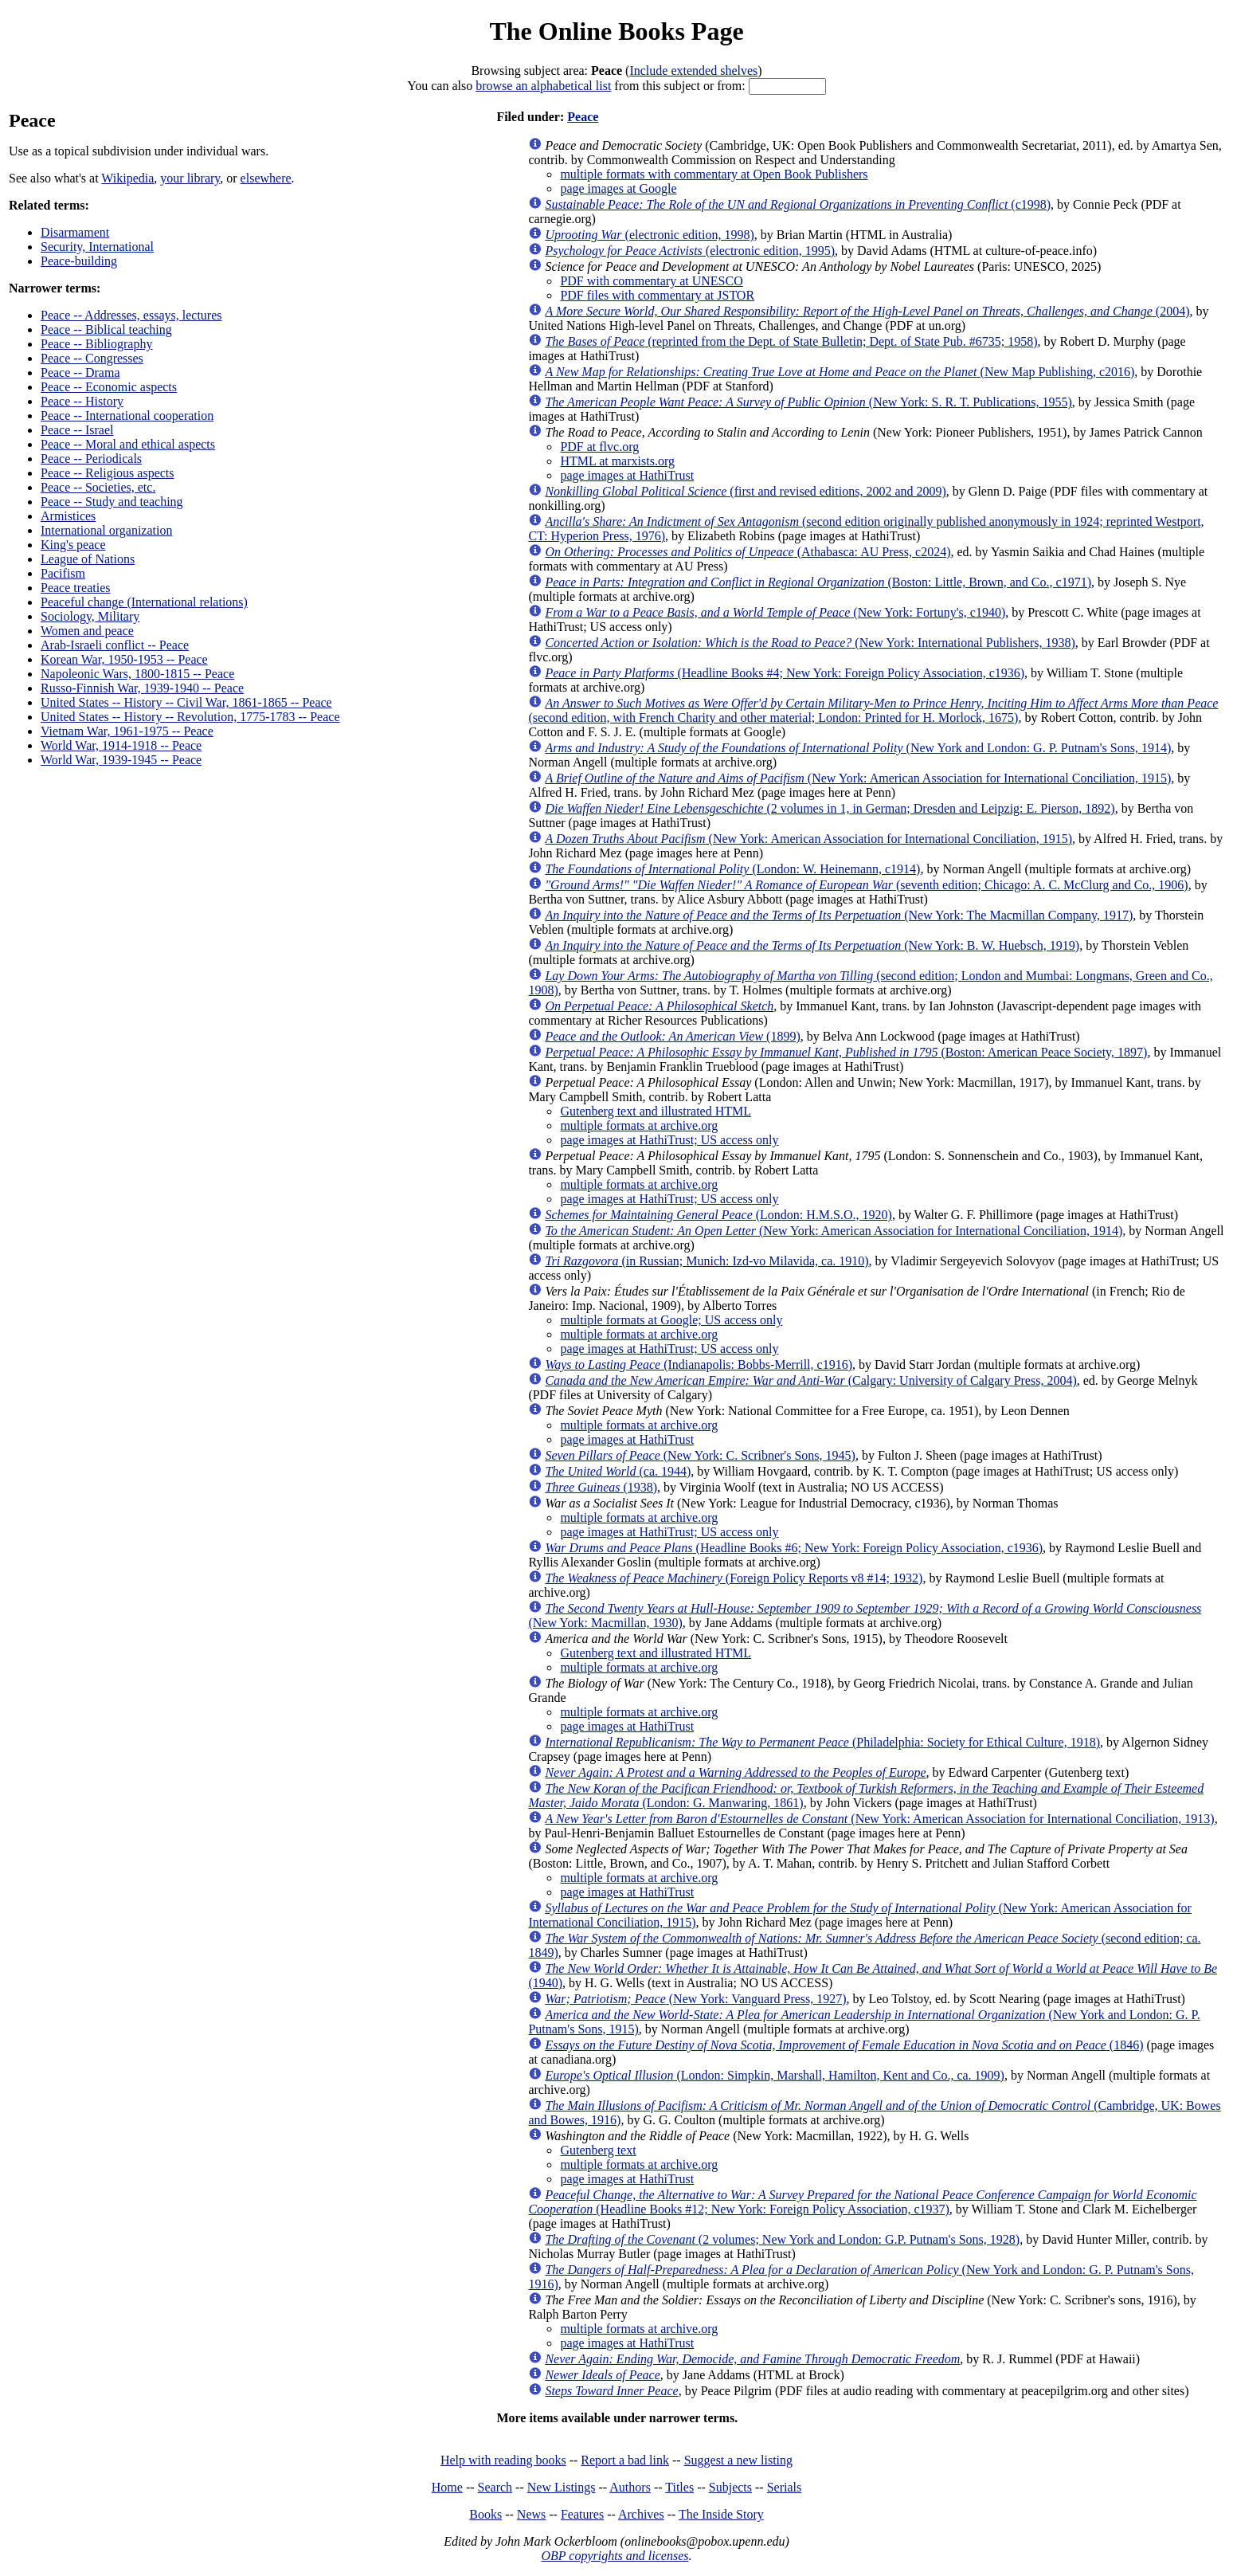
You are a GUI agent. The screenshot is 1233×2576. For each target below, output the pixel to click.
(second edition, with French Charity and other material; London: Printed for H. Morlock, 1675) (873, 710)
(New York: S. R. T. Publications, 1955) (808, 402)
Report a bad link (625, 2460)
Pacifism (63, 573)
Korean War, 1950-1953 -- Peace (124, 659)
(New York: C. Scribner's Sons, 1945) (700, 1455)
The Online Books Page (616, 31)
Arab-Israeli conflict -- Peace (115, 645)
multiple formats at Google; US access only (671, 1320)
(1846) (844, 2045)
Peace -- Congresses (92, 358)
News (531, 2514)
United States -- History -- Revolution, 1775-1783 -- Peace (190, 716)
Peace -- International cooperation (127, 415)
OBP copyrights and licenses (614, 2555)
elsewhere (266, 178)
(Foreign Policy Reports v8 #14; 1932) (733, 1578)
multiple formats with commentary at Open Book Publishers (713, 174)
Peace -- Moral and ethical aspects (128, 444)
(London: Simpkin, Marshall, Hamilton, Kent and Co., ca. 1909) (774, 2075)
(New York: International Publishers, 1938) (809, 642)
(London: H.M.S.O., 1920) (718, 1214)
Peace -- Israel (77, 430)
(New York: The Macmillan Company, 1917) (839, 915)
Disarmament (75, 232)
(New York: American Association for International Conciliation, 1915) (858, 778)
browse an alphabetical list (543, 85)
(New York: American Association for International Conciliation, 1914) (833, 1230)
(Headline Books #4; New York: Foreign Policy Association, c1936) (784, 673)
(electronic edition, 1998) (649, 234)
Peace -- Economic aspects (109, 387)
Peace (582, 117)
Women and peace (87, 630)
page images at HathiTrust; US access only (669, 1140)
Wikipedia (127, 178)
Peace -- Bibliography (96, 344)
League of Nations (88, 559)
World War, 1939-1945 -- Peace (121, 760)
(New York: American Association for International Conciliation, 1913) (879, 1818)
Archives (641, 2514)
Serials (784, 2487)
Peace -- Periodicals (91, 458)
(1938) (601, 1487)
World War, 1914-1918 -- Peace (121, 745)
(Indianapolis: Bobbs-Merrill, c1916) (698, 1364)
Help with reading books (503, 2460)
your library (190, 178)
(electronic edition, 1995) (690, 250)
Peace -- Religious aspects (107, 473)
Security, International (97, 246)
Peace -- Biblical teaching (106, 329)
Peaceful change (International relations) (144, 602)
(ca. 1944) (618, 1471)
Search (495, 2487)
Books (485, 2514)
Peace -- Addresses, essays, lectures (131, 315)
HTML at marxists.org (617, 461)
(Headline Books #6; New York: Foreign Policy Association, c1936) (794, 1548)
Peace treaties (76, 587)
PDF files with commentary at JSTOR (657, 295)
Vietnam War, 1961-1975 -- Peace (127, 731)
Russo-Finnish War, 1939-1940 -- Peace (142, 688)
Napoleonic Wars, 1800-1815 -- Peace (137, 673)
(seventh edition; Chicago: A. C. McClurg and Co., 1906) (866, 885)
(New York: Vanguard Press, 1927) (695, 1999)
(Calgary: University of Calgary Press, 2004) (810, 1380)
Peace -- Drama (80, 372)
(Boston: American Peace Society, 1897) (846, 1052)
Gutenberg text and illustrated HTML (655, 1111)
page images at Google (618, 188)
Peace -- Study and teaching (112, 501)
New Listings (561, 2487)
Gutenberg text (598, 2150)
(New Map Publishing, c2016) (839, 371)
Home (447, 2487)
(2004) (867, 311)
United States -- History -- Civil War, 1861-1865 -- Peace (186, 702)
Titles (679, 2487)
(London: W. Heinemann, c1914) (732, 869)
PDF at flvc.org (599, 446)
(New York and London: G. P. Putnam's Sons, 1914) (858, 748)
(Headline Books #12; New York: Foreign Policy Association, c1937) (862, 2202)
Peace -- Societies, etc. (98, 487)
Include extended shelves (693, 70)
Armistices (68, 516)
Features (582, 2514)
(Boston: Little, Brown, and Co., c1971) (818, 582)
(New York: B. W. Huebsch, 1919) (812, 945)
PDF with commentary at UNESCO (651, 281)
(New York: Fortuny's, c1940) (775, 612)
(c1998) (798, 204)
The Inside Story (721, 2514)
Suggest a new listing (738, 2460)
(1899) (672, 1036)
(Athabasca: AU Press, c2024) (747, 552)
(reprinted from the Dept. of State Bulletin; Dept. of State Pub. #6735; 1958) (791, 341)
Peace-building (79, 261)
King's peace (73, 544)
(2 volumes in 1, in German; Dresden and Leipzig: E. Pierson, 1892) (829, 808)
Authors (630, 2487)
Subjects (730, 2487)
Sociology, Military (90, 616)
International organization (106, 530)
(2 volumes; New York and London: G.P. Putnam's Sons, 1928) (782, 2239)
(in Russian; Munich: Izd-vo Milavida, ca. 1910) (706, 1261)
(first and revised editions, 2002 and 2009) (745, 491)
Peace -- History (82, 401)
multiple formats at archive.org (639, 1125)
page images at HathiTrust (627, 475)
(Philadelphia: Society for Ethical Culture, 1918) (822, 1742)
